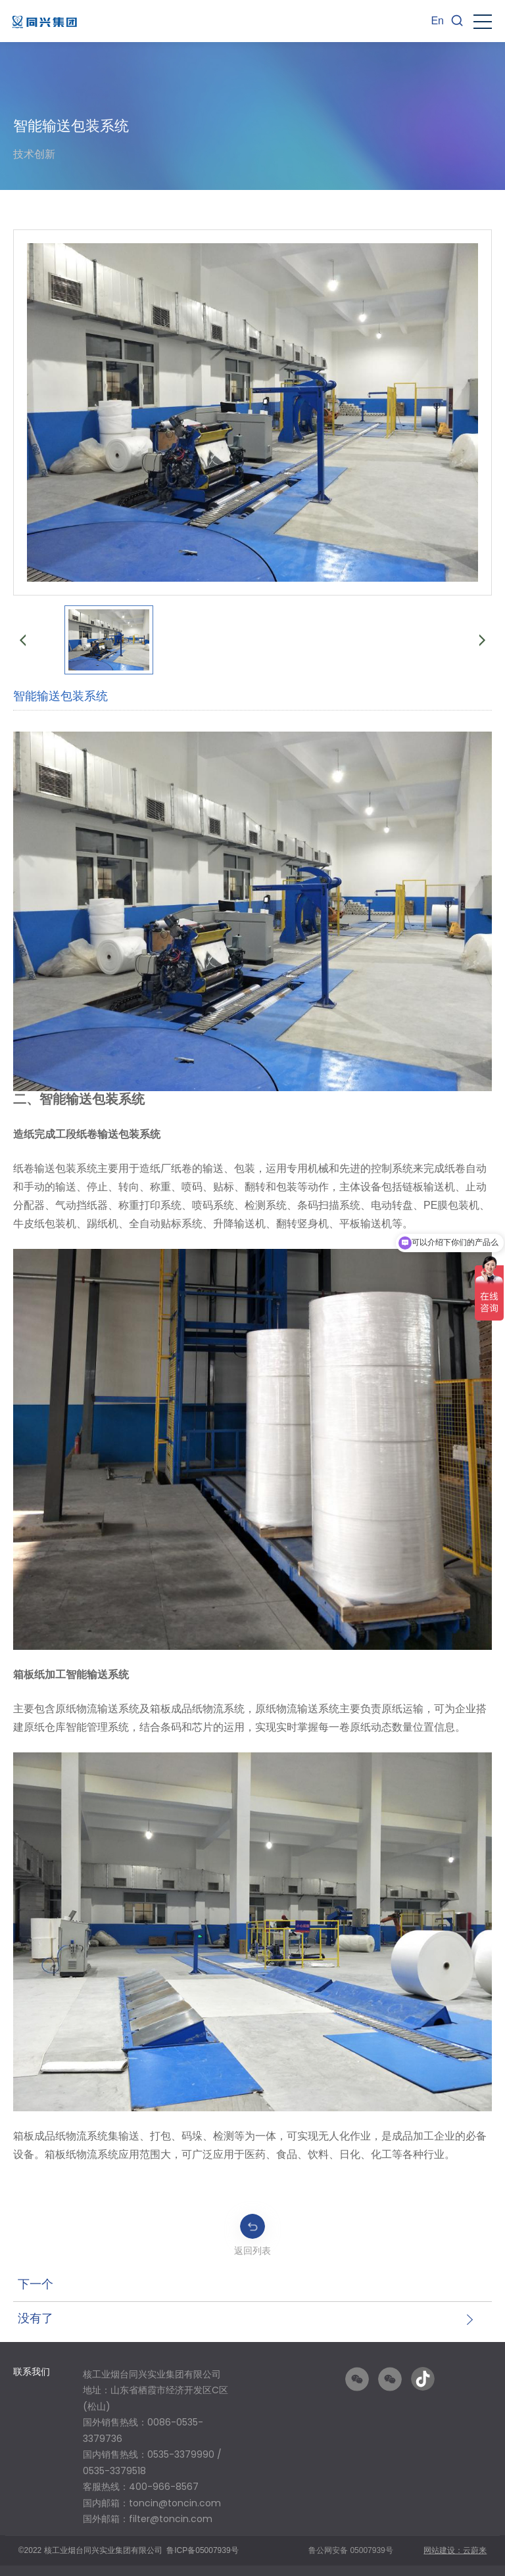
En (437, 20)
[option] (156, 2450)
